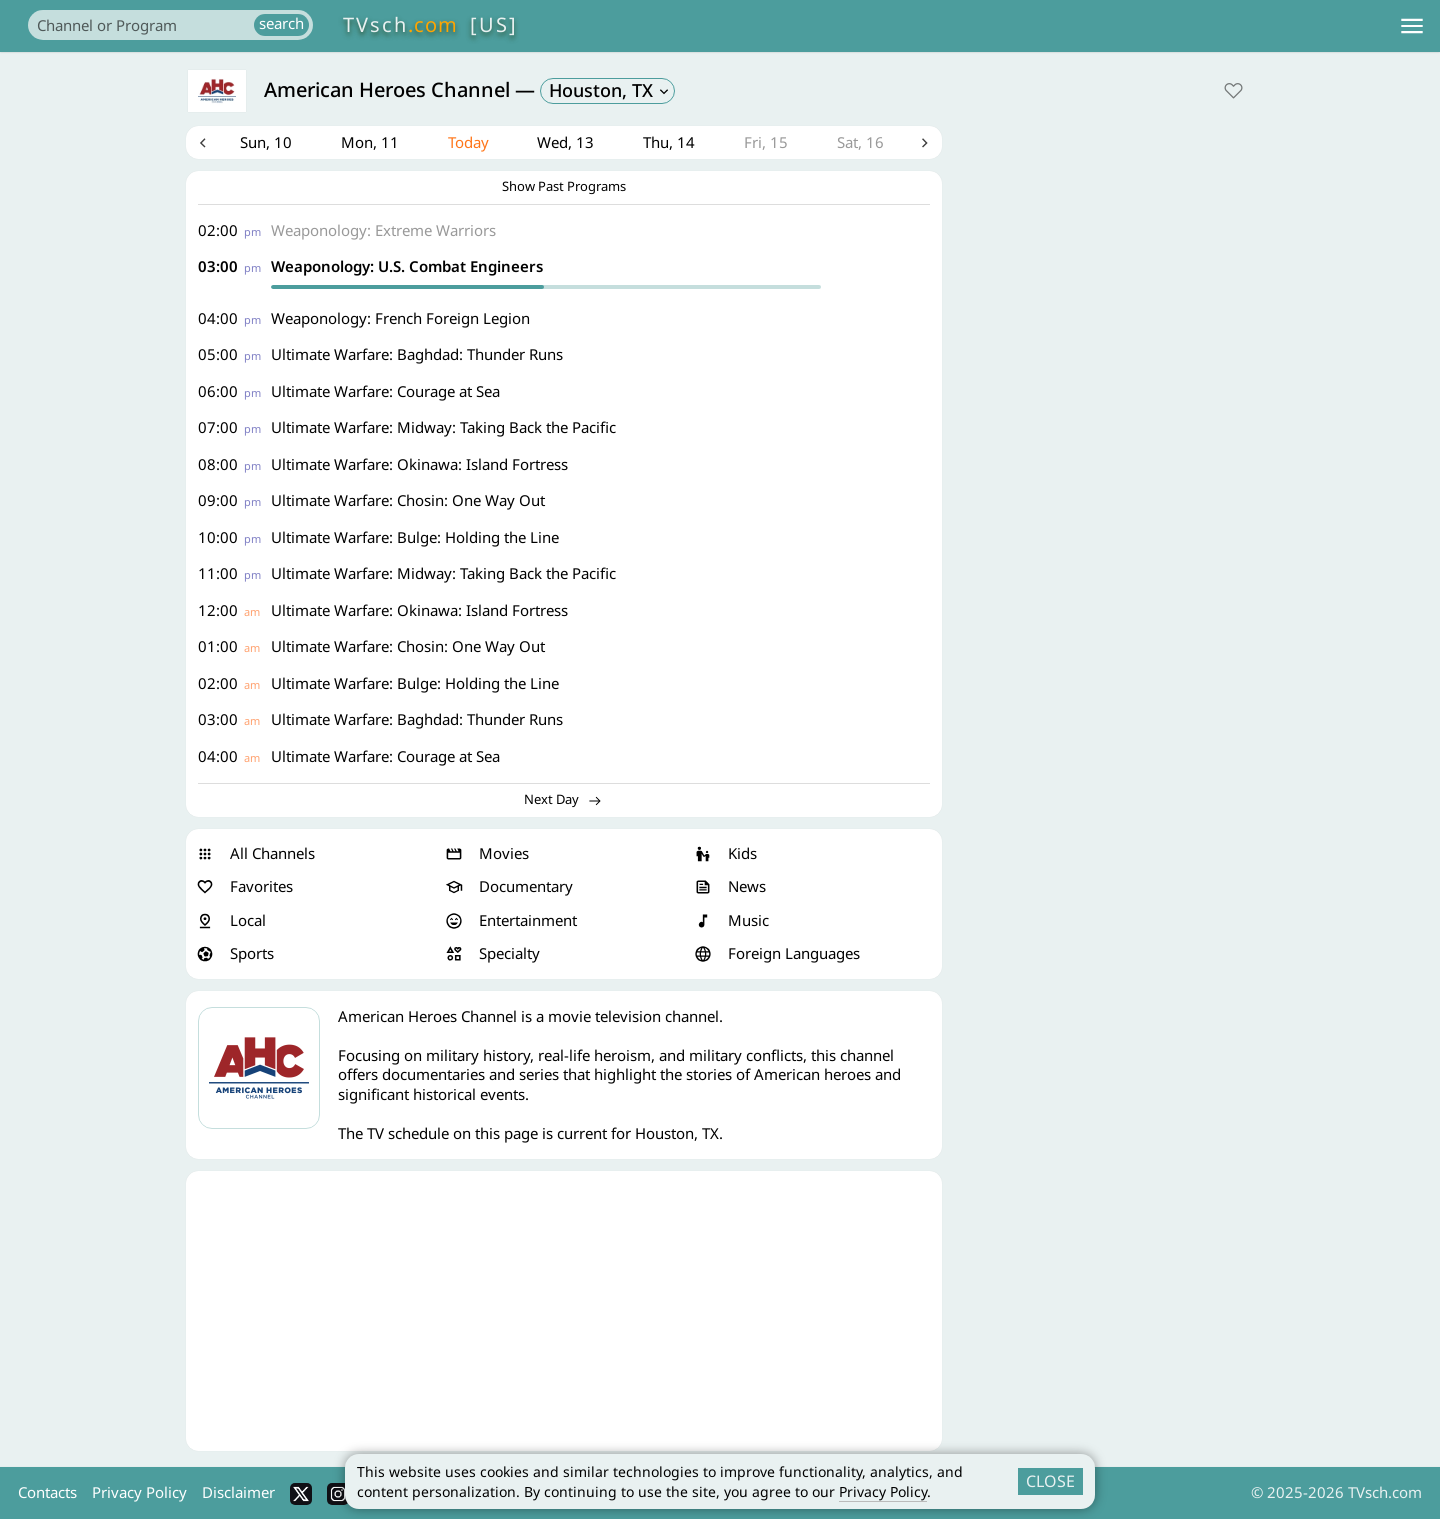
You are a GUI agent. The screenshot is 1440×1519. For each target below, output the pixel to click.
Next (925, 144)
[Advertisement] (564, 1314)
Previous (203, 144)
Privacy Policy (883, 1491)
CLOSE (1050, 1481)
